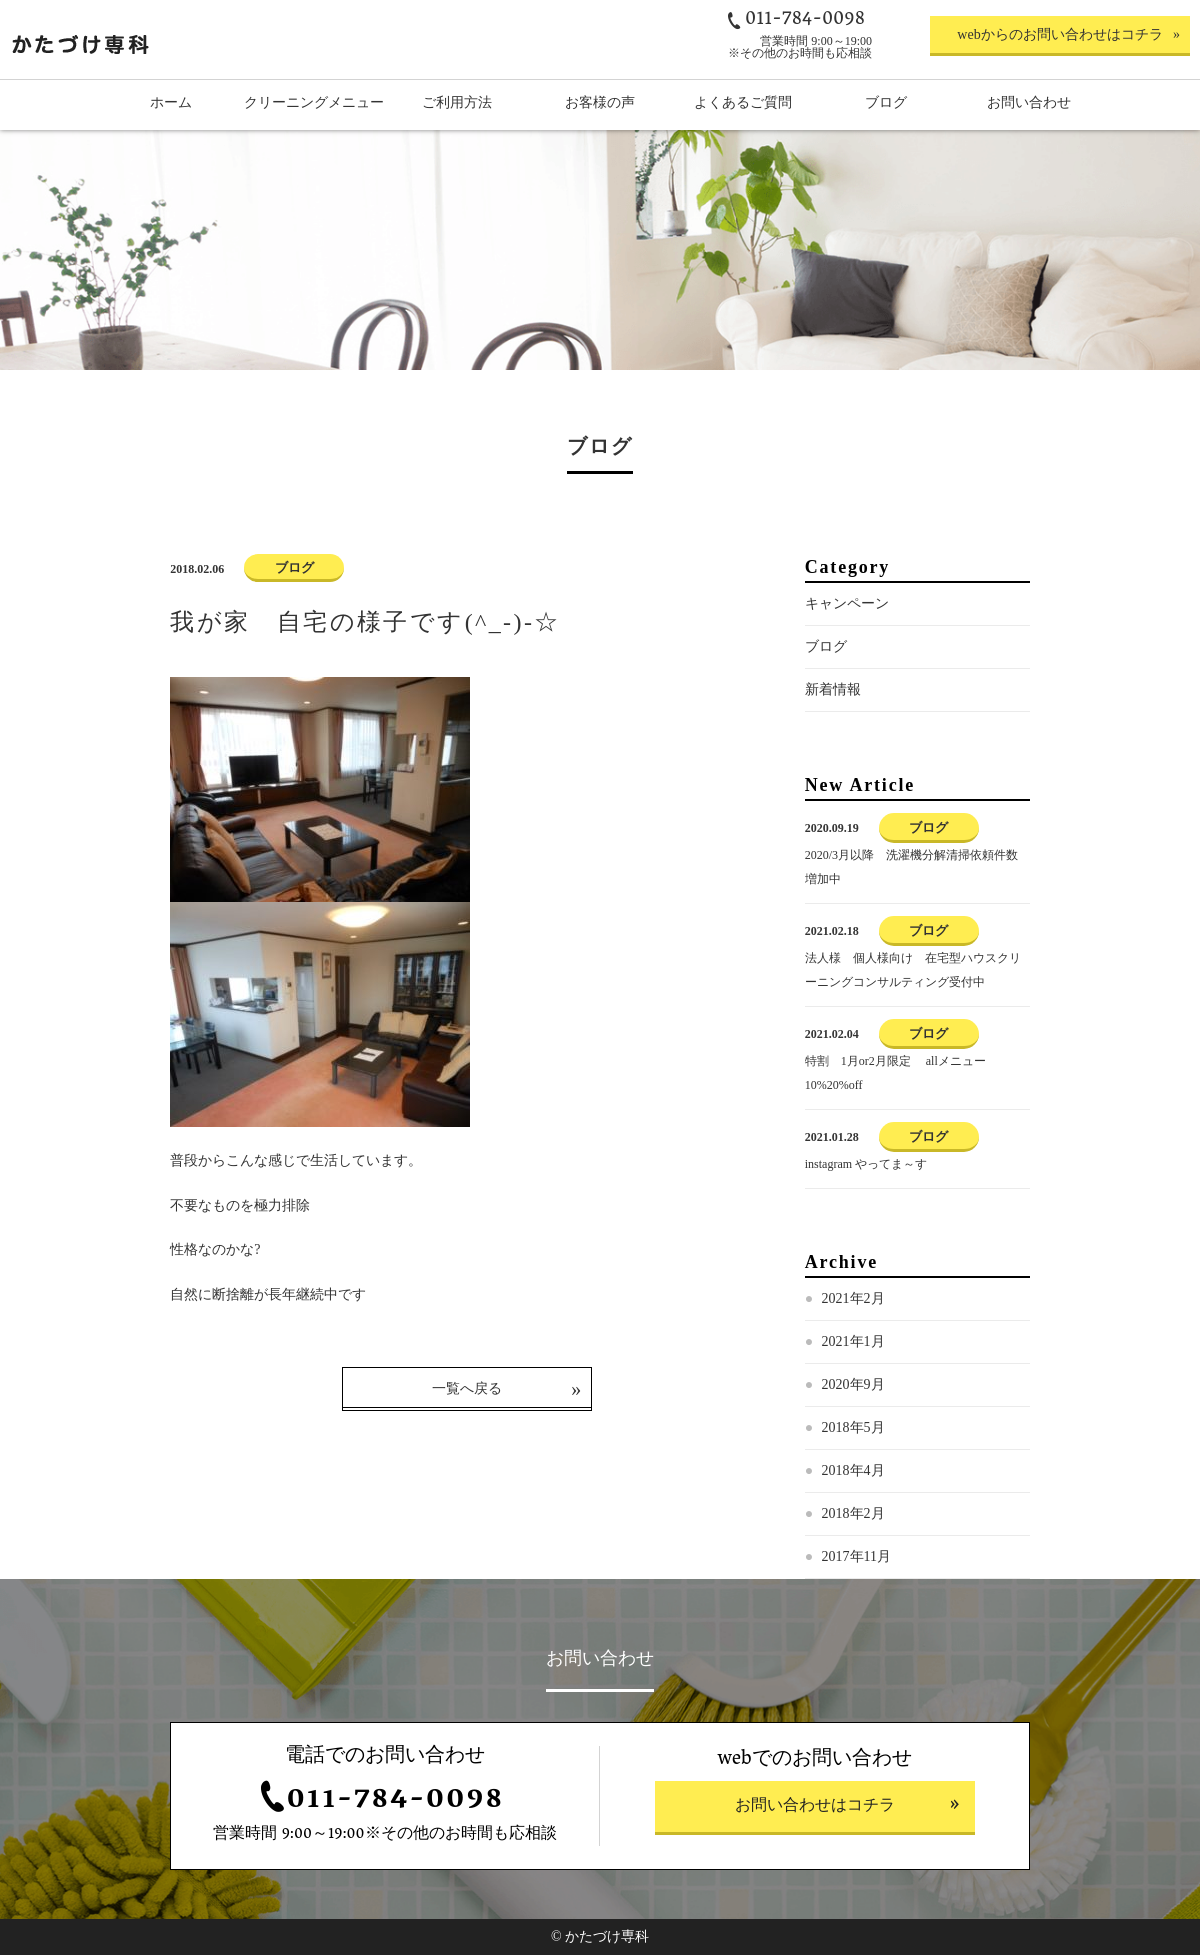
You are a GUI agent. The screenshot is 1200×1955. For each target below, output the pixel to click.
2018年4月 (853, 1470)
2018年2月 (853, 1513)
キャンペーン (847, 603)
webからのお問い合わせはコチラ (1059, 34)
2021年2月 (853, 1298)
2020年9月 (853, 1384)
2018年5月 (853, 1427)
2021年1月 (853, 1341)
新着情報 (833, 689)
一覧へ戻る (467, 1388)
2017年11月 (856, 1556)
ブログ (826, 646)
